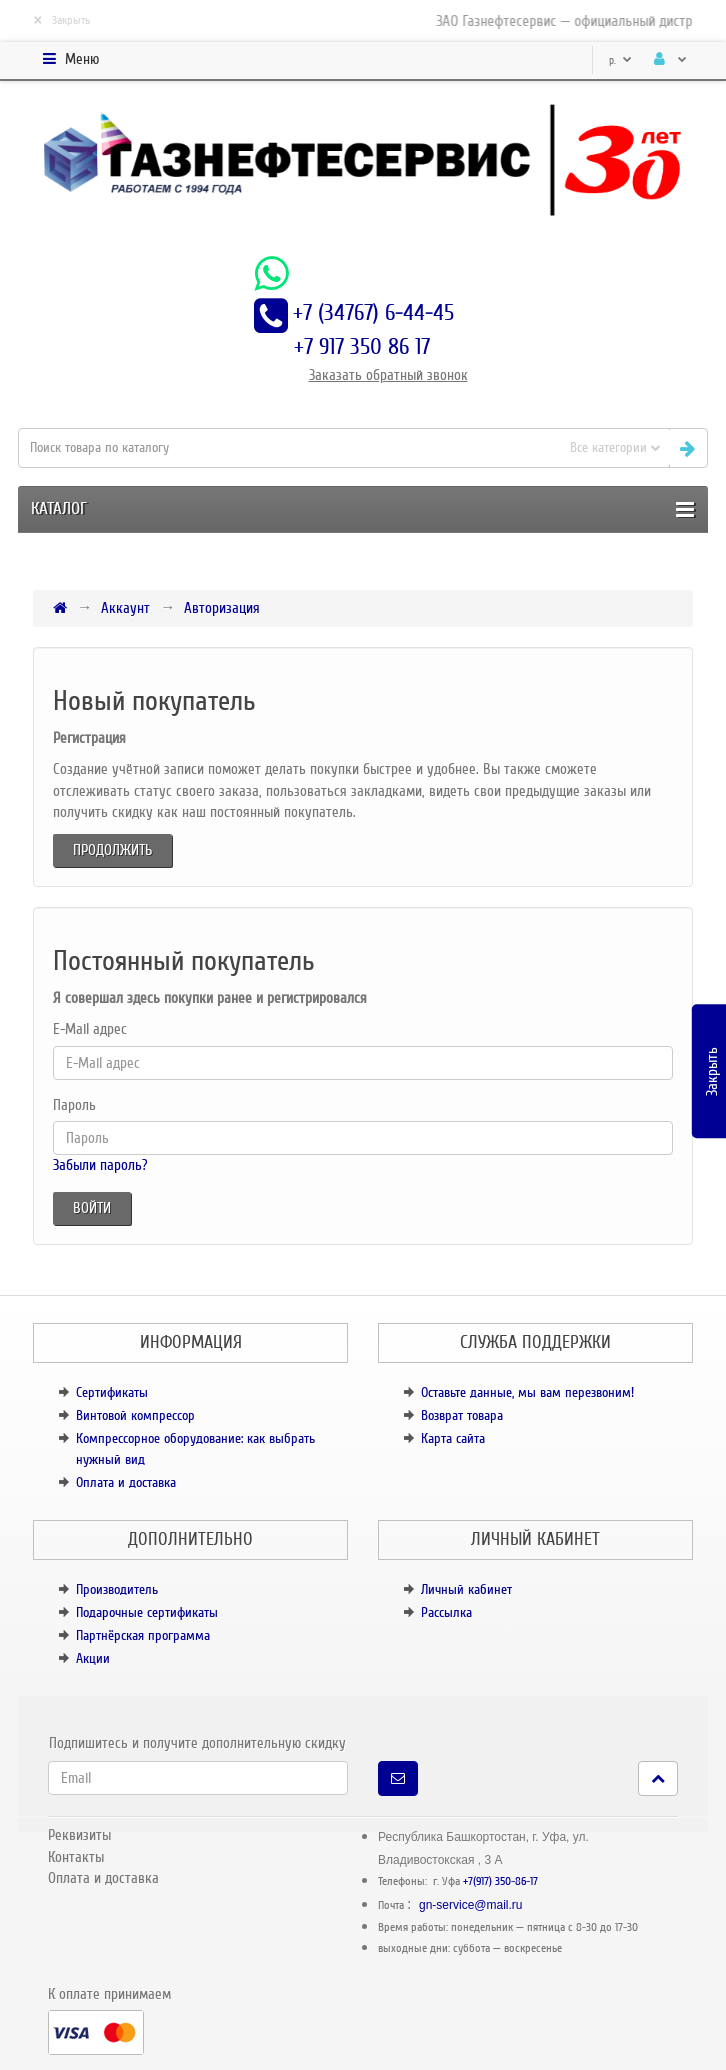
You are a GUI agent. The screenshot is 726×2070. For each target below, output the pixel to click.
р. (620, 60)
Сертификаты (112, 1392)
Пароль (74, 1105)
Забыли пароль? (100, 1165)
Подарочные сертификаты (147, 1612)
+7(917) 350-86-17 (500, 1881)
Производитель (117, 1589)
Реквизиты (79, 1835)
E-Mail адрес (90, 1029)
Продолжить (112, 850)
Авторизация (222, 608)
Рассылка (446, 1612)
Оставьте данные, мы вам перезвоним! (527, 1392)
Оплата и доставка (126, 1482)
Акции (93, 1658)
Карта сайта (453, 1438)
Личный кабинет (466, 1589)
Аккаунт (125, 608)
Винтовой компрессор (135, 1415)
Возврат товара (462, 1415)
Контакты (76, 1857)
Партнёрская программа (143, 1635)
